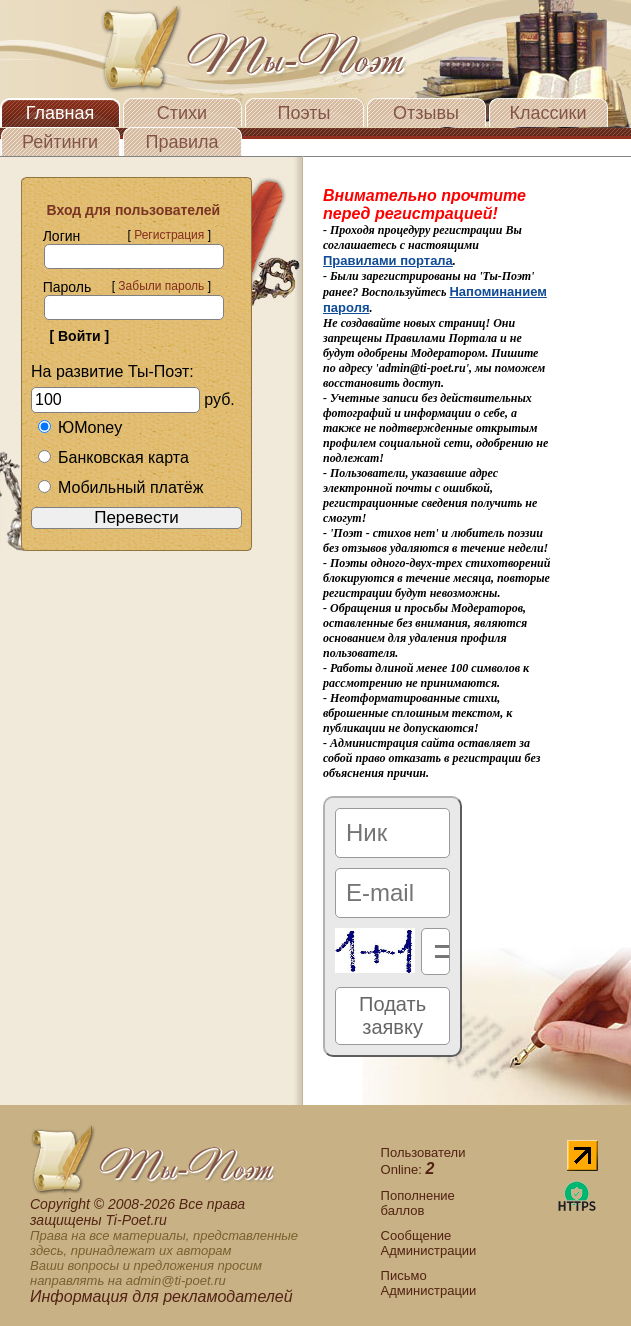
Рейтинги (60, 142)
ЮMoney (79, 427)
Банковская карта (113, 457)
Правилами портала (388, 260)
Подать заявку (392, 1015)
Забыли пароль (161, 286)
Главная (60, 113)
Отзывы (426, 113)
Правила (181, 142)
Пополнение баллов (418, 1203)
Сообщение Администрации (429, 1243)
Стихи (182, 113)
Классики (548, 113)
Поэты (304, 113)
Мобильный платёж (120, 487)
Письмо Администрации (429, 1283)
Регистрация (169, 235)
